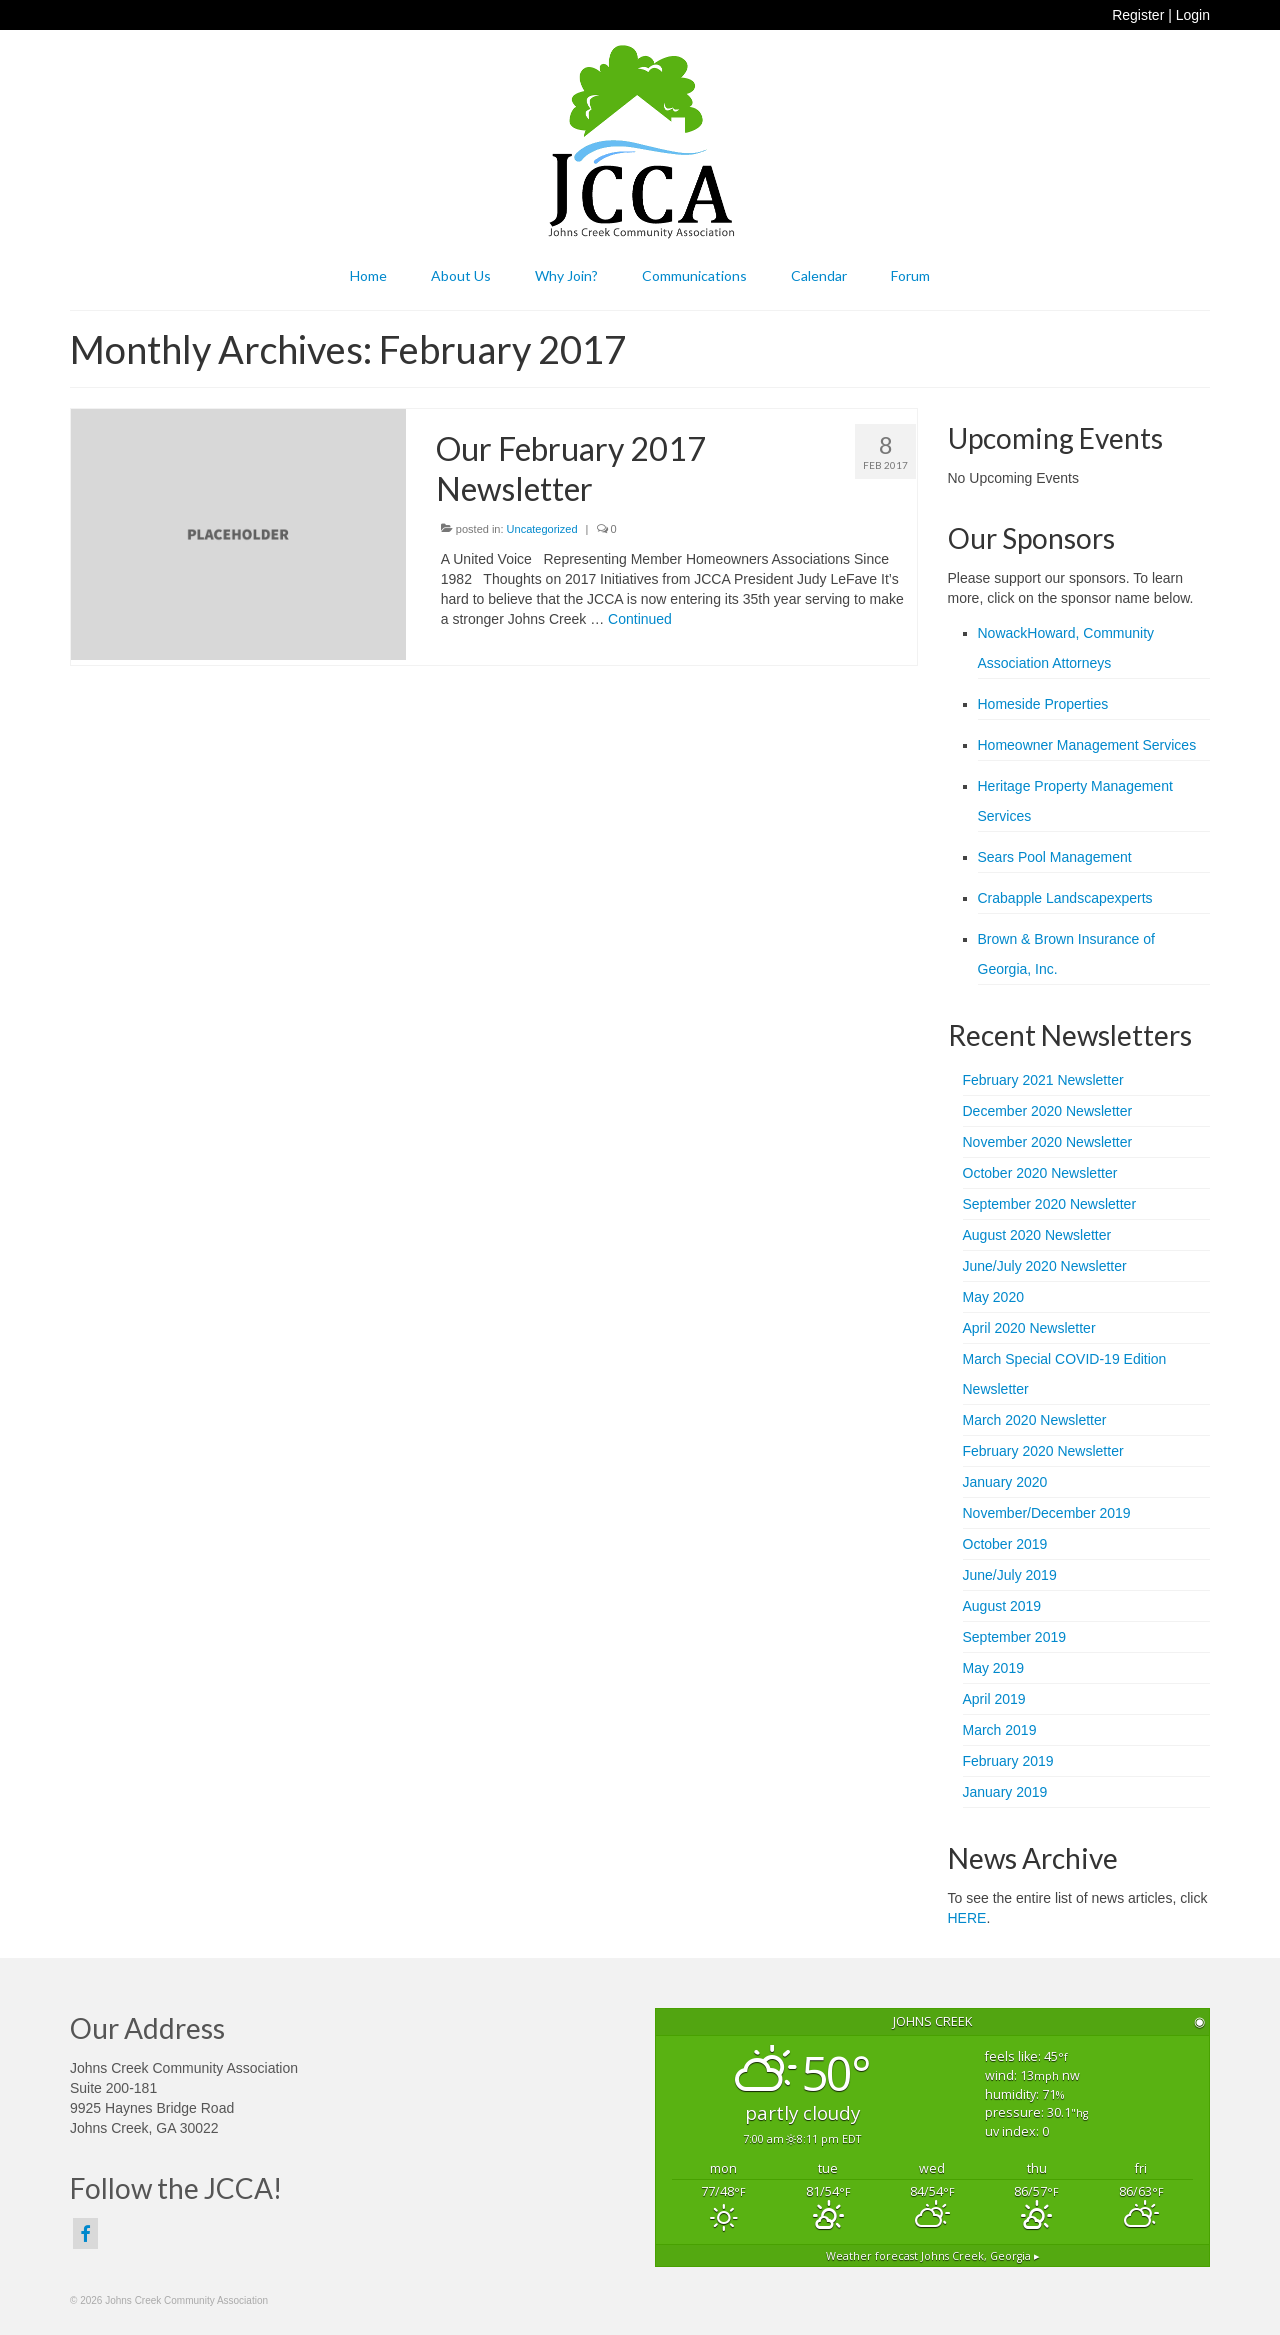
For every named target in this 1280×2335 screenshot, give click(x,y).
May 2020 (993, 1297)
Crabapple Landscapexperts (1065, 898)
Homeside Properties (1043, 704)
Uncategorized (542, 529)
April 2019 (994, 1699)
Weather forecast (933, 2256)
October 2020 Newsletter (1040, 1173)
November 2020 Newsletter (1048, 1142)
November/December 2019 (1047, 1513)
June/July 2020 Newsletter (1045, 1266)
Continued (640, 619)
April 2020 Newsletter (1029, 1328)
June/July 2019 (1010, 1575)
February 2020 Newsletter (1043, 1451)
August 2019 (1002, 1606)
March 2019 (1000, 1730)
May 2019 (993, 1668)
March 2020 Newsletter (1035, 1420)
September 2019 (1015, 1637)
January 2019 (1005, 1792)
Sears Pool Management (1055, 857)
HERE (967, 1918)
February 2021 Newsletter (1043, 1080)
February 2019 (1008, 1761)
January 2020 (1005, 1482)
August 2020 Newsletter (1037, 1235)
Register (1138, 15)
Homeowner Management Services (1087, 745)
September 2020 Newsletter (1050, 1204)
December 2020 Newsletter (1048, 1111)
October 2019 (1005, 1544)
